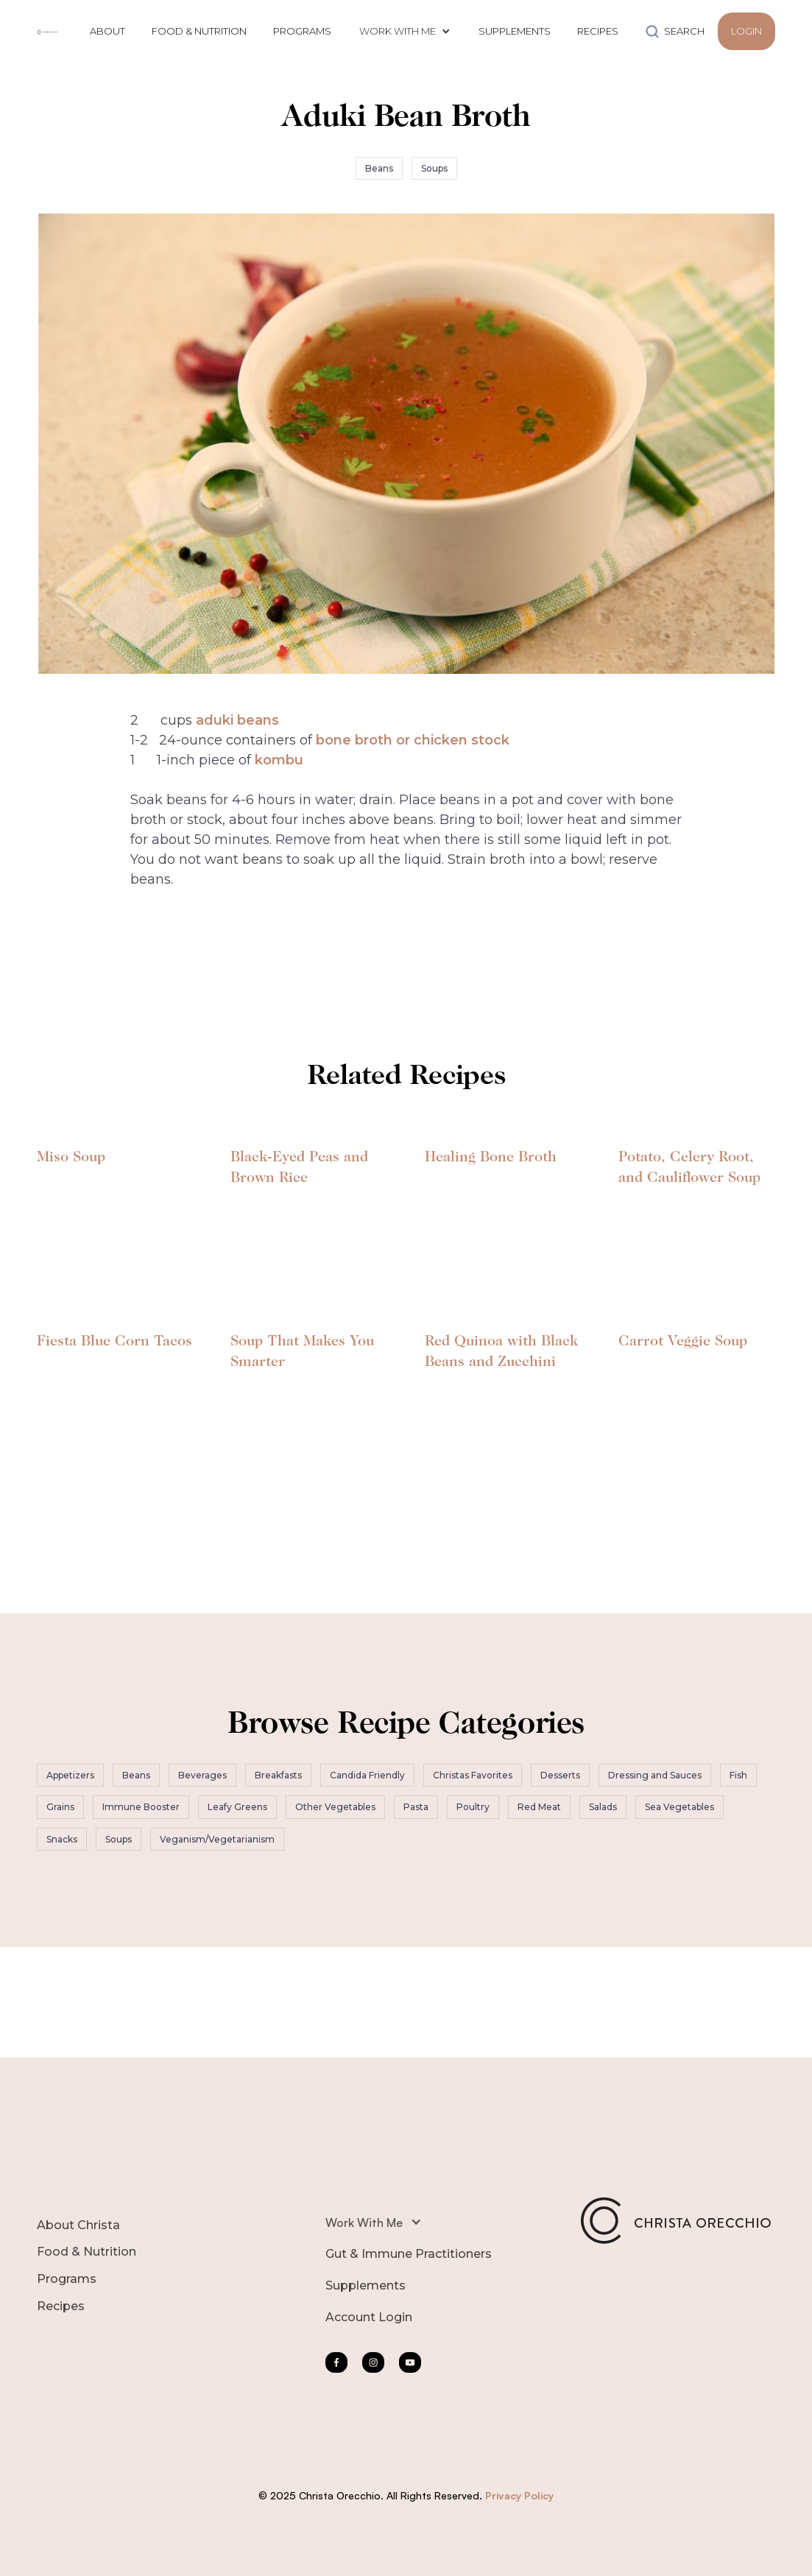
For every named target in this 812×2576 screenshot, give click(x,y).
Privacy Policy (519, 2495)
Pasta (415, 1806)
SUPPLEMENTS (515, 31)
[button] (405, 31)
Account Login (368, 2317)
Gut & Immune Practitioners (408, 2254)
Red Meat (539, 1806)
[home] (48, 31)
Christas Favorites (472, 1775)
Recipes (61, 2306)
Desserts (560, 1775)
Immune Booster (141, 1806)
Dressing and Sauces (655, 1775)
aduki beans (237, 720)
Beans (379, 168)
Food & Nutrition (86, 2252)
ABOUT (107, 31)
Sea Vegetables (679, 1806)
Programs (66, 2279)
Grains (60, 1806)
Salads (603, 1806)
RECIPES (597, 31)
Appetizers (70, 1775)
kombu (279, 760)
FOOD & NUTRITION (199, 31)
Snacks (61, 1839)
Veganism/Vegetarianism (217, 1839)
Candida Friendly (367, 1775)
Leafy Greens (237, 1806)
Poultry (473, 1806)
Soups (434, 168)
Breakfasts (278, 1775)
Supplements (365, 2285)
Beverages (202, 1775)
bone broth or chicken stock (412, 740)
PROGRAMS (302, 31)
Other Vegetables (335, 1806)
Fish (738, 1775)
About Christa (78, 2225)
